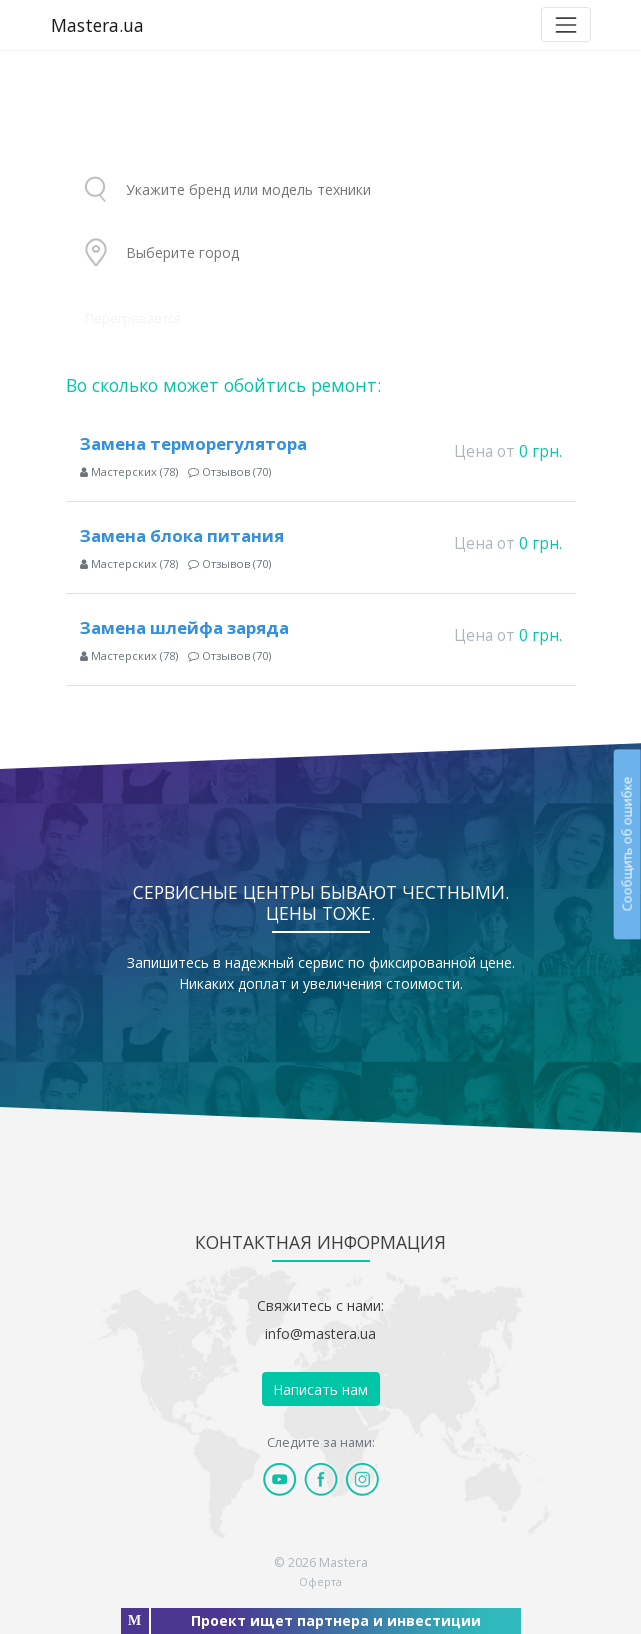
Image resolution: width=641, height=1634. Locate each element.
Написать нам (320, 1389)
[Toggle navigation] (565, 24)
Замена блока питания (182, 535)
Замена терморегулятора (193, 443)
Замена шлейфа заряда (184, 627)
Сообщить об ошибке (626, 844)
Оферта (320, 1581)
